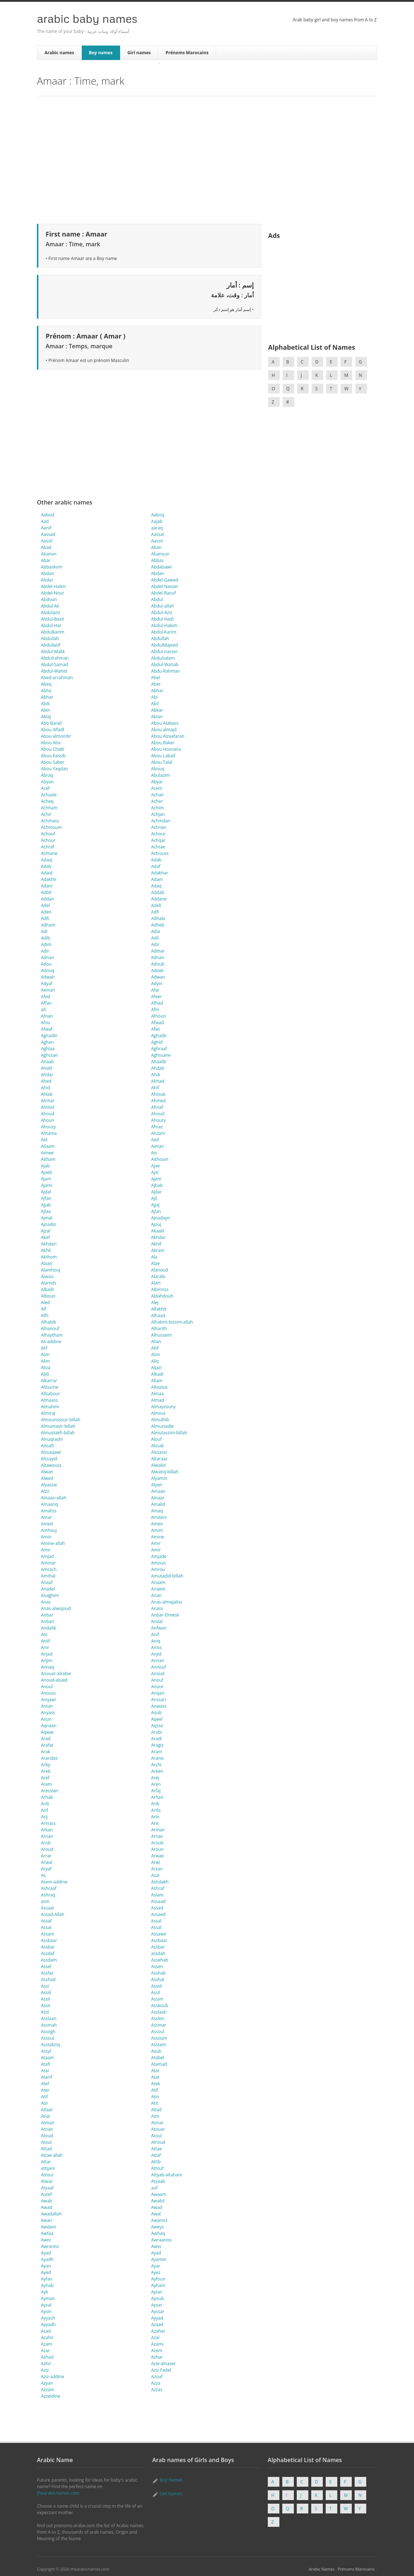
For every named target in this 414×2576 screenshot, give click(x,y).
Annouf (158, 1667)
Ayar (155, 2266)
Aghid (157, 1042)
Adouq (47, 970)
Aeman (48, 990)
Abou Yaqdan (54, 769)
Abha (46, 690)
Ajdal (46, 1192)
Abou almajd (164, 730)
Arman (158, 1830)
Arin (155, 1817)
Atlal (45, 2116)
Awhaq (158, 2233)
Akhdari (48, 1244)
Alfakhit (158, 1309)
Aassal (157, 534)
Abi (154, 697)
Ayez (156, 2272)
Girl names (139, 53)
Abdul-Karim (164, 632)
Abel (155, 677)
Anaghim (50, 1595)
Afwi (155, 1029)
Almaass (49, 1400)
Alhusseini (161, 1335)
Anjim (46, 1660)
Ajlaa (46, 1211)
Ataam (47, 2058)
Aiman (157, 1146)
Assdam (49, 1960)
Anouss (48, 1693)
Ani (44, 1634)
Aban (156, 547)
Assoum (159, 2038)
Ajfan (46, 1198)
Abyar (157, 782)
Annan (157, 1660)
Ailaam (48, 1146)
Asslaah (159, 2012)
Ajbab (157, 1185)
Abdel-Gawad (164, 580)
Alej (155, 1302)
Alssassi (159, 1452)
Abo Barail (51, 723)
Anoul (47, 1686)
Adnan (47, 957)
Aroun (157, 1849)
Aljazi (156, 1367)
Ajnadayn (160, 1218)
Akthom (49, 1257)
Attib (156, 2162)
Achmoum (51, 827)
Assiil (46, 1992)
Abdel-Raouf (163, 593)
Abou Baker (163, 743)
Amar (46, 1517)
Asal (155, 1875)
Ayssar (158, 2311)
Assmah (49, 2025)
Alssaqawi (51, 1452)
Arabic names (59, 53)
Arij (44, 1817)
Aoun (46, 1719)
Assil (155, 1992)
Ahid (45, 1088)
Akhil (46, 1250)
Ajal (155, 1172)
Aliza (45, 1367)
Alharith (159, 1328)
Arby (45, 1765)
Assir (46, 2005)
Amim (157, 1530)
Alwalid (158, 1465)
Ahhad (157, 1081)
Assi (45, 1986)
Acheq (47, 801)
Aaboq (157, 515)
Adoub (158, 964)
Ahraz (157, 1127)
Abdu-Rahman (165, 671)
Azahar (158, 2331)
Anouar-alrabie (56, 1673)
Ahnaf (157, 1107)
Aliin (45, 1354)
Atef (45, 2084)
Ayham (158, 2285)
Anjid (156, 1654)
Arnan (47, 1836)
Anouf (157, 1680)
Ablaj (46, 717)
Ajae (155, 1166)
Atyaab (158, 2181)
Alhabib (48, 1322)
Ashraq (48, 1895)
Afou (45, 1022)
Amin (46, 1537)
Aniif (45, 1641)
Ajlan (156, 1211)
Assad (157, 1908)
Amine (157, 1537)
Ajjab (46, 1205)
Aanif (46, 528)
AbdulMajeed (164, 645)
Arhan (157, 1797)
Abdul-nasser (164, 651)
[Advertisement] (207, 158)
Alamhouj (50, 1270)
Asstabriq (50, 2044)
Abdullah (50, 638)
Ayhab (47, 2285)
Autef (46, 2194)
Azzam (47, 2389)
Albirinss (160, 1289)
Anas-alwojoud (56, 1608)
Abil (155, 704)
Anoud (158, 1673)
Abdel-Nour (52, 593)
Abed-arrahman (57, 677)
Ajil (154, 1198)
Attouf (157, 2168)
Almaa (157, 1394)
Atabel (157, 2058)
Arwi (155, 1862)
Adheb (157, 925)
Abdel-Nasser (164, 586)
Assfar (47, 1973)
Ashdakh (160, 1882)
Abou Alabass (164, 723)
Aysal (46, 2305)
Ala (154, 1257)
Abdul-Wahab (165, 664)
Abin (45, 710)
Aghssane (161, 1055)
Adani (46, 886)
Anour (157, 1686)
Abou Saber (52, 762)
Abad (46, 547)
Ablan (157, 717)
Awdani (48, 2227)
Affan (46, 1003)
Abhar (157, 690)
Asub (156, 2051)
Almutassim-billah (169, 1433)
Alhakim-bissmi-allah (172, 1322)
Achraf (47, 847)
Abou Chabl (52, 749)
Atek (155, 2084)
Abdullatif (50, 645)
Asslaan (48, 2018)
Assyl (46, 2051)
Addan (47, 899)
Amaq (157, 1511)
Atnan (47, 2129)
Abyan (47, 782)
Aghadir (159, 1035)
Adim (46, 944)
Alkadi (157, 1374)
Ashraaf (48, 1888)
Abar (46, 560)
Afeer (156, 996)
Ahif (155, 1088)
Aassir (157, 541)
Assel (46, 1966)
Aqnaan (48, 1726)
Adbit (46, 892)
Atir (44, 2103)
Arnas (157, 1836)
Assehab (159, 1960)
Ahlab (46, 1094)
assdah (158, 1953)
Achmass (50, 821)
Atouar (158, 2129)
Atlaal (46, 2110)
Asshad (48, 1979)
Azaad (157, 2324)
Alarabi (158, 1276)
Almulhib (160, 1420)
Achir (46, 814)
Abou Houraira (166, 749)
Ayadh (47, 2259)
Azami (157, 2344)
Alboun (48, 1296)
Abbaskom (51, 567)
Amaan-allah (53, 1498)
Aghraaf (159, 1049)
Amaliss (48, 1511)
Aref (45, 1778)
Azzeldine (50, 2396)
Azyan (47, 2383)
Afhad (157, 1003)
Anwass (158, 1706)
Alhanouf (50, 1328)
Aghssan (49, 1055)
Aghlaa (48, 1049)
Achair (157, 795)
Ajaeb (46, 1172)
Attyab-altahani (166, 2175)
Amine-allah (53, 1543)
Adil (155, 938)
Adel (45, 905)
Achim (157, 808)
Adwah (48, 977)
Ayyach (48, 2318)
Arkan (47, 1830)
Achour (158, 834)
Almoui (158, 1413)
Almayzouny (163, 1407)
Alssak (157, 1446)
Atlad (156, 2110)
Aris (155, 1823)
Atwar (47, 2181)
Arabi (156, 1732)
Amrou (158, 1569)
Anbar (47, 1615)
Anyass (48, 1712)
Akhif (156, 1244)
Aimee (47, 1153)
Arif (44, 1810)
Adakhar (159, 873)
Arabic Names (321, 2569)
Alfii (44, 1315)
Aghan (47, 1042)
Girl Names (171, 2494)
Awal (156, 2214)
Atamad (159, 2064)
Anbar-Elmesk (165, 1615)
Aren (156, 1784)
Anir (45, 1647)
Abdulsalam (163, 658)
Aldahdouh (162, 1296)
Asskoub (159, 2005)
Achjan (158, 814)
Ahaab (47, 1062)
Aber (156, 684)
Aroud (47, 1849)
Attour (47, 2175)
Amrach (48, 1569)
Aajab (156, 521)
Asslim (157, 2018)
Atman (47, 2123)
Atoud (47, 2136)
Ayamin (158, 2259)
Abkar (157, 710)
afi (43, 1009)
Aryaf (46, 1869)
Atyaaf (47, 2188)
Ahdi (155, 1075)
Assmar (158, 2025)
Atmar (157, 2123)
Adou (46, 964)
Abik (45, 704)
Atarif (46, 2077)
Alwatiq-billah (165, 1472)
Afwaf (46, 1029)
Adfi (155, 912)
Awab (46, 2201)
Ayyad (157, 2318)
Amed (47, 1524)
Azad (46, 2331)
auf (154, 2188)
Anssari (158, 1699)
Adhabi (158, 918)
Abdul (157, 599)
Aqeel (156, 1719)
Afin (155, 1009)
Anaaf (46, 1582)
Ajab (45, 1166)
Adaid (46, 873)
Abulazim (160, 775)
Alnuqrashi (52, 1439)
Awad (46, 2207)
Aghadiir (49, 1035)
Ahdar (47, 1075)
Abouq (158, 769)
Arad (46, 1739)
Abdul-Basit (52, 619)
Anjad (46, 1654)
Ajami (46, 1185)
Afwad (157, 1022)
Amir (156, 1543)
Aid (44, 1140)
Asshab (158, 1973)
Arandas (49, 1758)
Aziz (45, 2370)
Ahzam (158, 1133)
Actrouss (160, 853)
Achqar (158, 840)
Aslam (157, 1895)
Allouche (49, 1387)
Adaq (156, 886)
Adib (45, 938)
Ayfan (46, 2279)
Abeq (46, 684)
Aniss (156, 1647)
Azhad (47, 2357)
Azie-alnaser (163, 2363)
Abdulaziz (50, 612)
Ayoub (157, 2298)
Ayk (44, 2292)
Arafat (47, 1745)
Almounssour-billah (60, 1420)
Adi (44, 931)
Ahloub (158, 1094)
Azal (155, 2337)
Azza (156, 2383)
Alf (43, 1309)
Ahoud (47, 1114)
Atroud (158, 2142)
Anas (46, 1602)
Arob (46, 1843)
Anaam (158, 1582)
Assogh (48, 2031)
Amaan (158, 1491)
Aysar (156, 2305)
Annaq (47, 1667)
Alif (44, 1348)
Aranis (157, 1758)
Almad (157, 1400)
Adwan (158, 977)
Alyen (156, 1485)
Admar (158, 951)
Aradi (156, 1739)
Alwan (47, 1472)
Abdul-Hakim (164, 625)
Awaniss (159, 2220)
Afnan (47, 1016)
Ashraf (157, 1888)
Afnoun (158, 1016)
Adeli (156, 905)
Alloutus (159, 1387)
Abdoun (49, 599)
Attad (46, 2149)
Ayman (48, 2298)
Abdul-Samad (54, 664)
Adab (156, 860)
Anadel (48, 1589)
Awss (156, 2246)
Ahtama (49, 1133)
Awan (46, 2220)
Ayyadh (48, 2324)
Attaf (156, 2155)
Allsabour (50, 1394)
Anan (156, 1595)
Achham (49, 808)
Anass (157, 1608)
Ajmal (46, 1218)
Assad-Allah (52, 1914)
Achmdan (160, 821)
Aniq (155, 1641)
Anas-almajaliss (166, 1602)
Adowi (157, 970)
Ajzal (45, 1231)
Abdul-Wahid (54, 671)
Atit (154, 2103)
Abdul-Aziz (161, 612)
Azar (45, 2350)
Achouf (48, 834)
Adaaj (46, 860)
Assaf (46, 1921)
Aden (46, 912)
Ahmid (47, 1107)
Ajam (46, 1179)
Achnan (158, 827)
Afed (45, 996)
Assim (157, 1999)
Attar (46, 2162)
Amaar (158, 1498)
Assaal (47, 1908)
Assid (156, 1986)
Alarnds (48, 1283)
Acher (157, 801)
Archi (156, 1765)
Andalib (48, 1628)
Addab (157, 892)
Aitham (48, 1159)
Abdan (47, 573)
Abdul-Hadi (162, 619)
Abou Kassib (53, 756)
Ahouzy (48, 1127)
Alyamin (159, 1478)
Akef (45, 1237)
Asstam (158, 2044)
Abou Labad (163, 756)
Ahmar (48, 1101)
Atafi (45, 2064)
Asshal (157, 1979)
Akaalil (157, 1231)
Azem (156, 2350)
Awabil (158, 2201)
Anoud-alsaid (54, 1680)
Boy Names (171, 2480)
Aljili (45, 1374)
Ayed (46, 2272)
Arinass (48, 1823)
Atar (45, 2071)
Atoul (156, 2136)
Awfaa (47, 2233)
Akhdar (158, 1237)
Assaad (158, 1901)
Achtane (49, 853)
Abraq (47, 775)
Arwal (46, 1862)
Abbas (157, 560)
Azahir (47, 2337)
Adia (155, 931)
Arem (46, 1784)
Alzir (45, 1491)
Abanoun (160, 554)
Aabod (47, 515)
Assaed (158, 1914)
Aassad (48, 534)
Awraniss (50, 2246)
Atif (154, 2090)
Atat (155, 2077)
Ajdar (156, 1192)
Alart (156, 1283)
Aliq (155, 1361)
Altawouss (51, 1465)
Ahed (46, 1081)
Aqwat (47, 1732)
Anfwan (158, 1628)
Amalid (158, 1504)
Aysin (46, 2311)
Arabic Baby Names (87, 18)
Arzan (157, 1869)
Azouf (157, 2376)
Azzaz (156, 2389)
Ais (154, 1153)
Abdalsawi (161, 567)
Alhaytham (52, 1335)
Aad (45, 521)
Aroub (157, 1843)
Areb (46, 1771)
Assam (47, 1934)
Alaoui (47, 1276)
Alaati (46, 1263)
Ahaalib (158, 1062)
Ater (45, 2090)
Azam (46, 2344)
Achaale (49, 795)
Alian (156, 1341)
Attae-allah (52, 2155)
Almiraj (48, 1413)
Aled (45, 1302)
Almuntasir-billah (58, 1426)
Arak (45, 1752)
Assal (156, 1921)
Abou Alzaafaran (168, 736)
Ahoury (158, 1120)
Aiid (155, 1140)
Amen (157, 1524)
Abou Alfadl (52, 730)
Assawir (159, 1934)
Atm (155, 2116)
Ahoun (47, 1120)
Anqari (158, 1693)
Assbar (48, 1947)
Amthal (48, 1576)
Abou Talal (162, 762)
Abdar (47, 580)
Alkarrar (49, 1381)
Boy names (101, 53)
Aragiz (157, 1745)
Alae (155, 1263)
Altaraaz (159, 1459)
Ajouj (156, 1224)
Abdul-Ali (50, 606)
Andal (157, 1621)
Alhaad (158, 1315)
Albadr (47, 1289)
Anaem (158, 1589)
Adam (157, 879)
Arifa (156, 1810)
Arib (45, 1804)
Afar (155, 990)
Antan (47, 1706)
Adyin (156, 983)
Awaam (158, 2194)
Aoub (156, 1712)
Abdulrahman (55, 658)
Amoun (158, 1563)
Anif (155, 1634)
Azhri (46, 2363)
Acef (45, 788)
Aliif (155, 1348)
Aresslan (49, 1791)
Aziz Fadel (161, 2370)
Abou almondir (56, 736)
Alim (155, 1354)
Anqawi (48, 1699)
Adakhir (48, 879)
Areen (157, 1771)
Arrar (46, 1856)
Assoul (158, 2031)
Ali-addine (51, 1341)
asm (45, 1901)
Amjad (47, 1556)
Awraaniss (161, 2240)
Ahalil (46, 1068)
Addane (159, 899)
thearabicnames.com (58, 2493)
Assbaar (49, 1940)
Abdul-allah (162, 606)
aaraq (157, 528)
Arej (155, 1778)
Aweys (157, 2227)
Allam (156, 1381)
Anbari (47, 1621)
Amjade (158, 1556)
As (43, 1875)
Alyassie (49, 1485)
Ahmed (158, 1101)
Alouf (156, 1439)
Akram (158, 1250)
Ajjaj (155, 1205)
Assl (45, 2012)
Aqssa (157, 1726)
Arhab (47, 1797)
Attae (156, 2149)
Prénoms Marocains (186, 53)
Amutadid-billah (167, 1576)
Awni (46, 2240)
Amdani (159, 1517)
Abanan (48, 554)
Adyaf (46, 983)
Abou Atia (50, 743)
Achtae (158, 847)
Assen (157, 1966)
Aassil (46, 541)
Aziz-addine (52, 2376)
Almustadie (162, 1426)
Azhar (157, 2357)
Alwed (47, 1478)
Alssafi (47, 1446)
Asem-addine (54, 1882)
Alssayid (49, 1459)
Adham (48, 925)
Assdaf (47, 1953)
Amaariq (49, 1504)
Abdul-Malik (53, 651)
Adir (155, 944)
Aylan (156, 2292)
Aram (156, 1752)
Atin (155, 2097)
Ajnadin (48, 1224)
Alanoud (159, 1270)
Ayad (46, 2253)
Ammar (48, 1563)
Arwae (157, 1856)
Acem (156, 788)
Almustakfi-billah (58, 1433)
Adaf (156, 866)
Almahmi (50, 1407)
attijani (48, 2168)
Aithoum (160, 1159)
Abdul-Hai (51, 625)
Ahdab (157, 1068)
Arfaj (156, 1791)
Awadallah (51, 2214)
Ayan (46, 2266)
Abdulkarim (52, 632)
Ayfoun (158, 2279)
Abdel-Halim (53, 586)
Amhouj (49, 1530)
